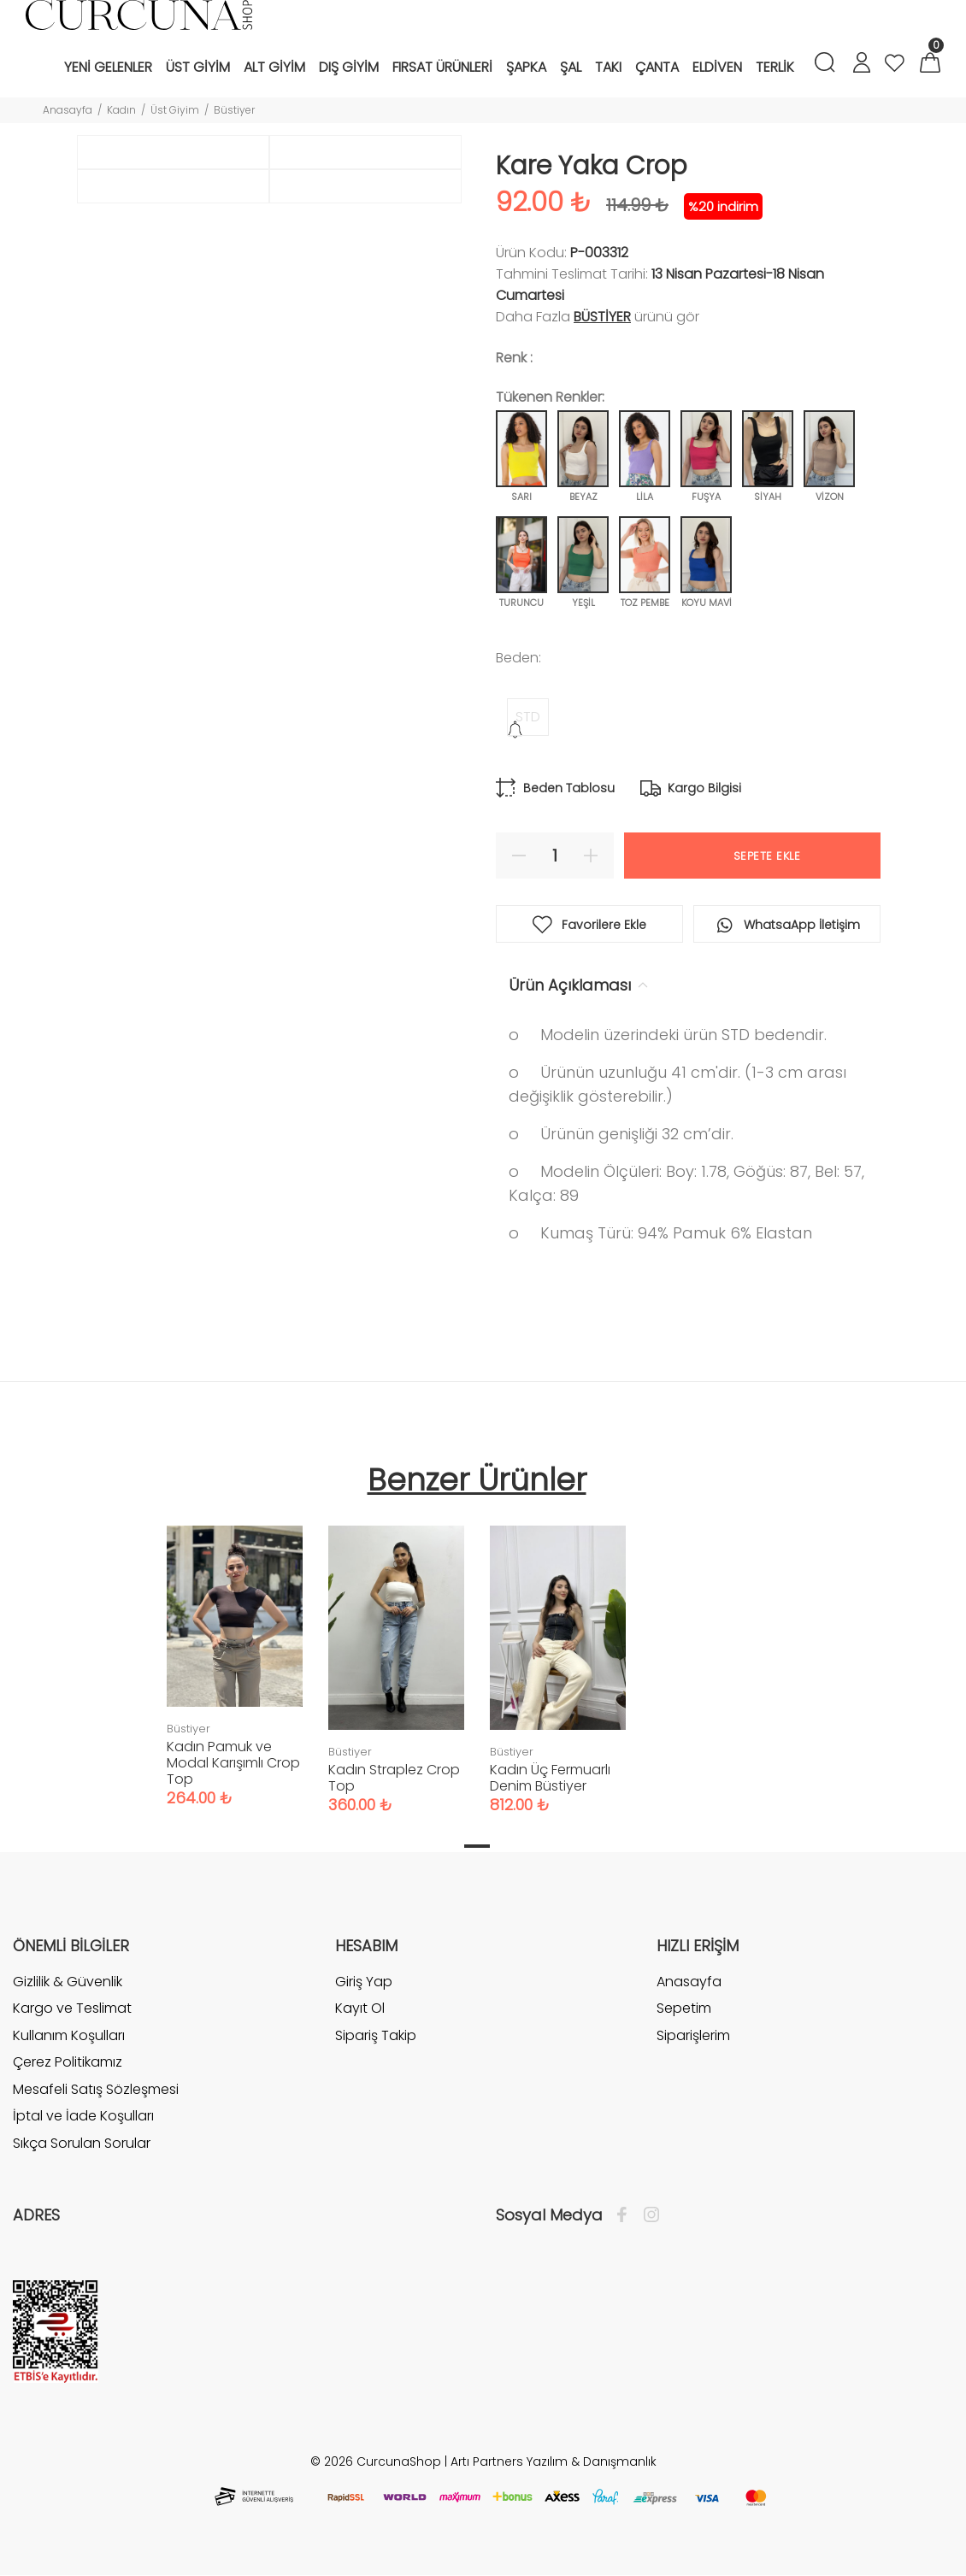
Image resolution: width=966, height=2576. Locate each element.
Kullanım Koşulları (69, 2035)
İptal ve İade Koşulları (83, 2116)
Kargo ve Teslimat (72, 2008)
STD (527, 716)
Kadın (121, 110)
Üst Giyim (174, 110)
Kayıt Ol (360, 2008)
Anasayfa (67, 110)
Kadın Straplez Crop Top (394, 1778)
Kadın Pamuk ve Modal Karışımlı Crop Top (233, 1763)
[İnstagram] (647, 2215)
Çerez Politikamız (67, 2062)
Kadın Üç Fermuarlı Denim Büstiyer (550, 1778)
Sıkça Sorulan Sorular (81, 2143)
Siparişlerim (693, 2035)
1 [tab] (477, 1846)
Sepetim (684, 2008)
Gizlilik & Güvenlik (67, 1982)
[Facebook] (626, 2215)
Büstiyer (234, 110)
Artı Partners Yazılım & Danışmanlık (554, 2461)
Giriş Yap (363, 1982)
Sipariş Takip (375, 2035)
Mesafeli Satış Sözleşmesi (96, 2089)
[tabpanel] (234, 1649)
